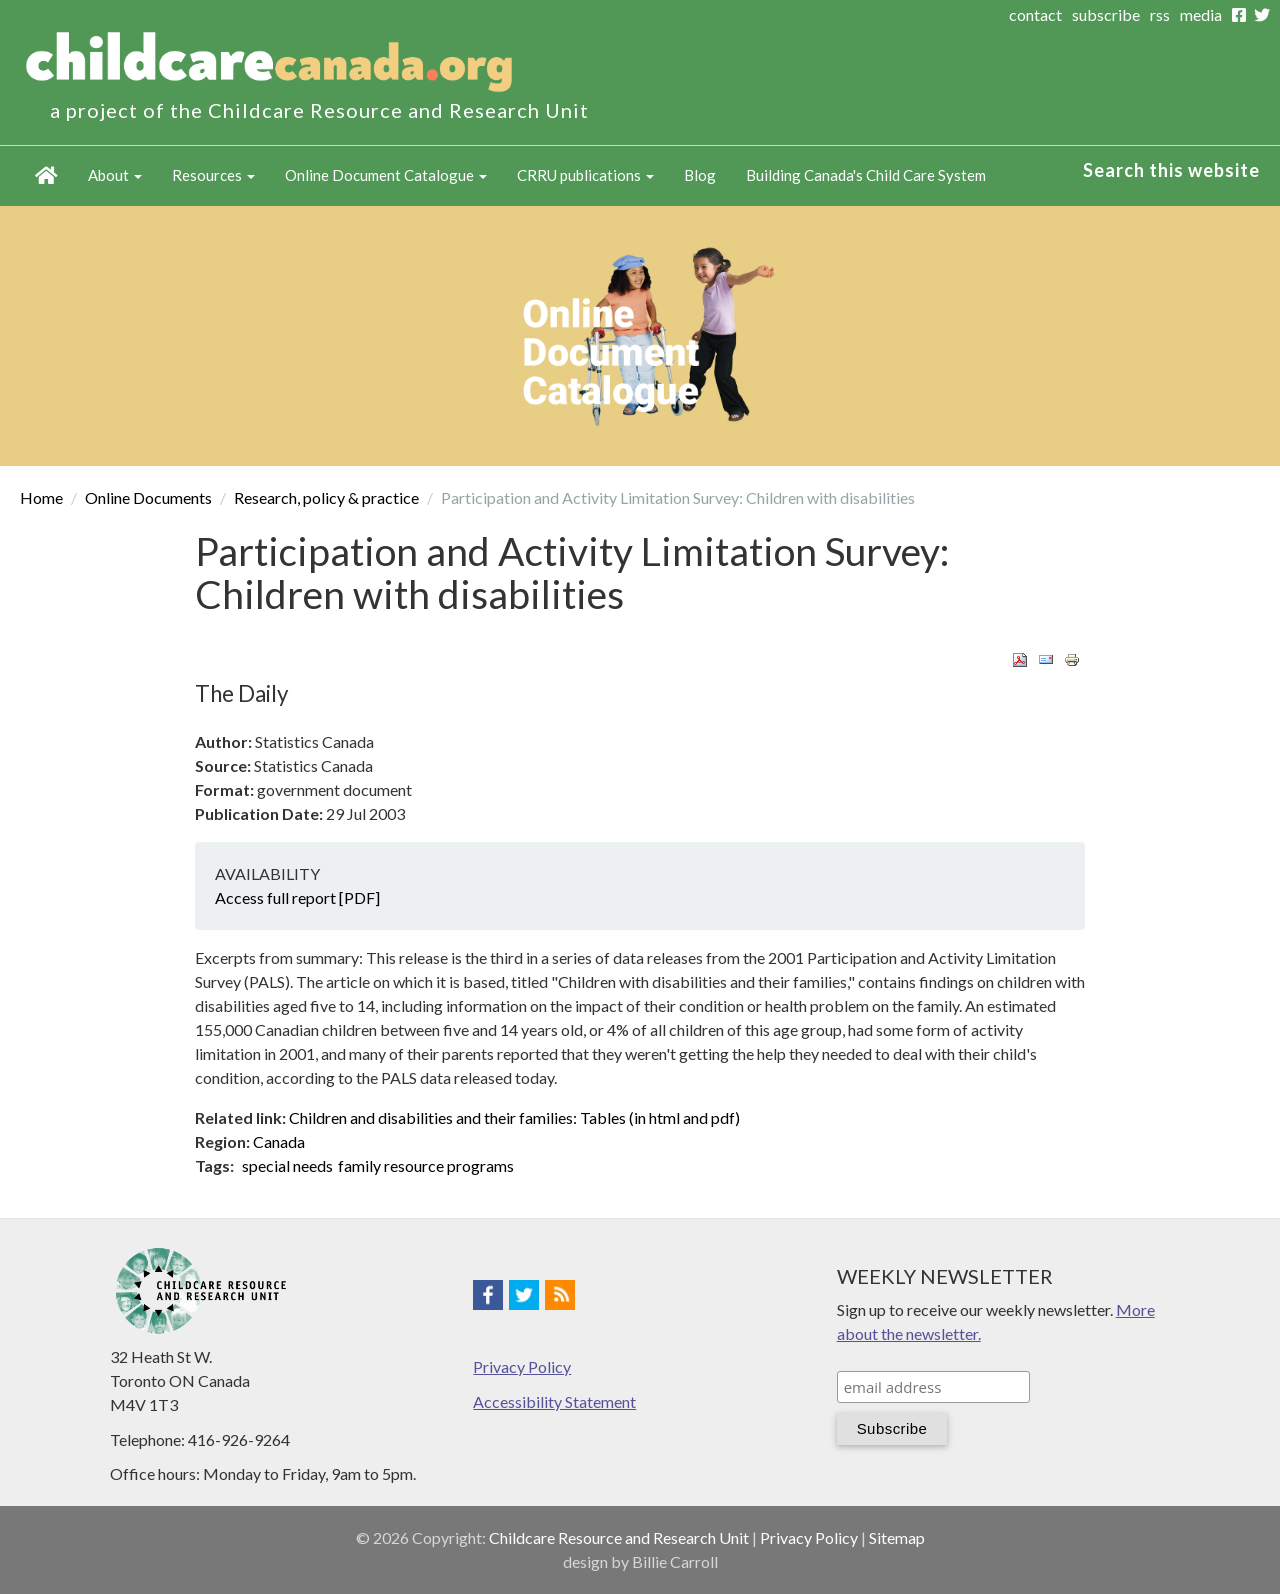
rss (1160, 14)
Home (46, 176)
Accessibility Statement (554, 1401)
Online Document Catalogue (386, 175)
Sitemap (897, 1537)
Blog (700, 175)
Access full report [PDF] (297, 897)
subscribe (1106, 14)
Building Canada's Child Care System (866, 175)
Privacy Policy (522, 1366)
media (1201, 14)
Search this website (1171, 170)
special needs (287, 1165)
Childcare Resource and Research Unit (619, 1537)
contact (1035, 14)
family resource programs (426, 1165)
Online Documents (148, 497)
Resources (213, 175)
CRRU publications (585, 175)
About (115, 175)
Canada (279, 1141)
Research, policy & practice (326, 497)
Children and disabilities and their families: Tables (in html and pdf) (514, 1117)
